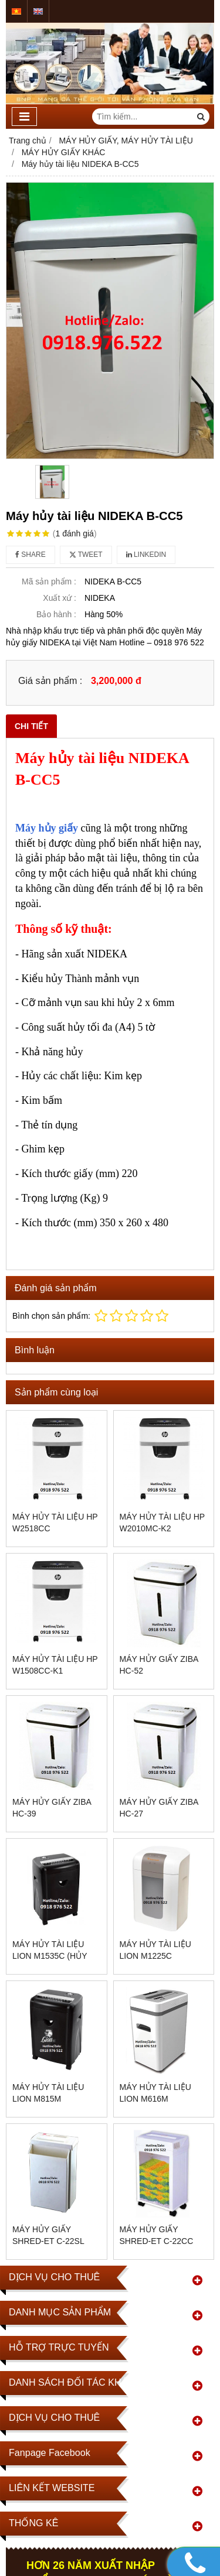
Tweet (86, 554)
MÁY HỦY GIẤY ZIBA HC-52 (159, 1664)
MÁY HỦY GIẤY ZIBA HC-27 (159, 1807)
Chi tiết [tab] (31, 726)
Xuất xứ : (59, 598)
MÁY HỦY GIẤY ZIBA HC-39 (51, 1807)
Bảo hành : (56, 614)
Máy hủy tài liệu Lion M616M (155, 2092)
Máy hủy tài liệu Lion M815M (48, 2092)
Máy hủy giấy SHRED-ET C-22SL (48, 2235)
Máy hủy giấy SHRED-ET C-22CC (157, 2235)
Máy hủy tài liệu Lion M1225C (155, 1950)
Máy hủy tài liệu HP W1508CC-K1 (54, 1664)
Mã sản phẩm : (49, 581)
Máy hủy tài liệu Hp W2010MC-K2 (162, 1522)
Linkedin (146, 554)
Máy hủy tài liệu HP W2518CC (54, 1522)
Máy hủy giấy (46, 828)
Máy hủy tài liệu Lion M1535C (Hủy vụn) (49, 1955)
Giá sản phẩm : (50, 680)
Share (30, 554)
